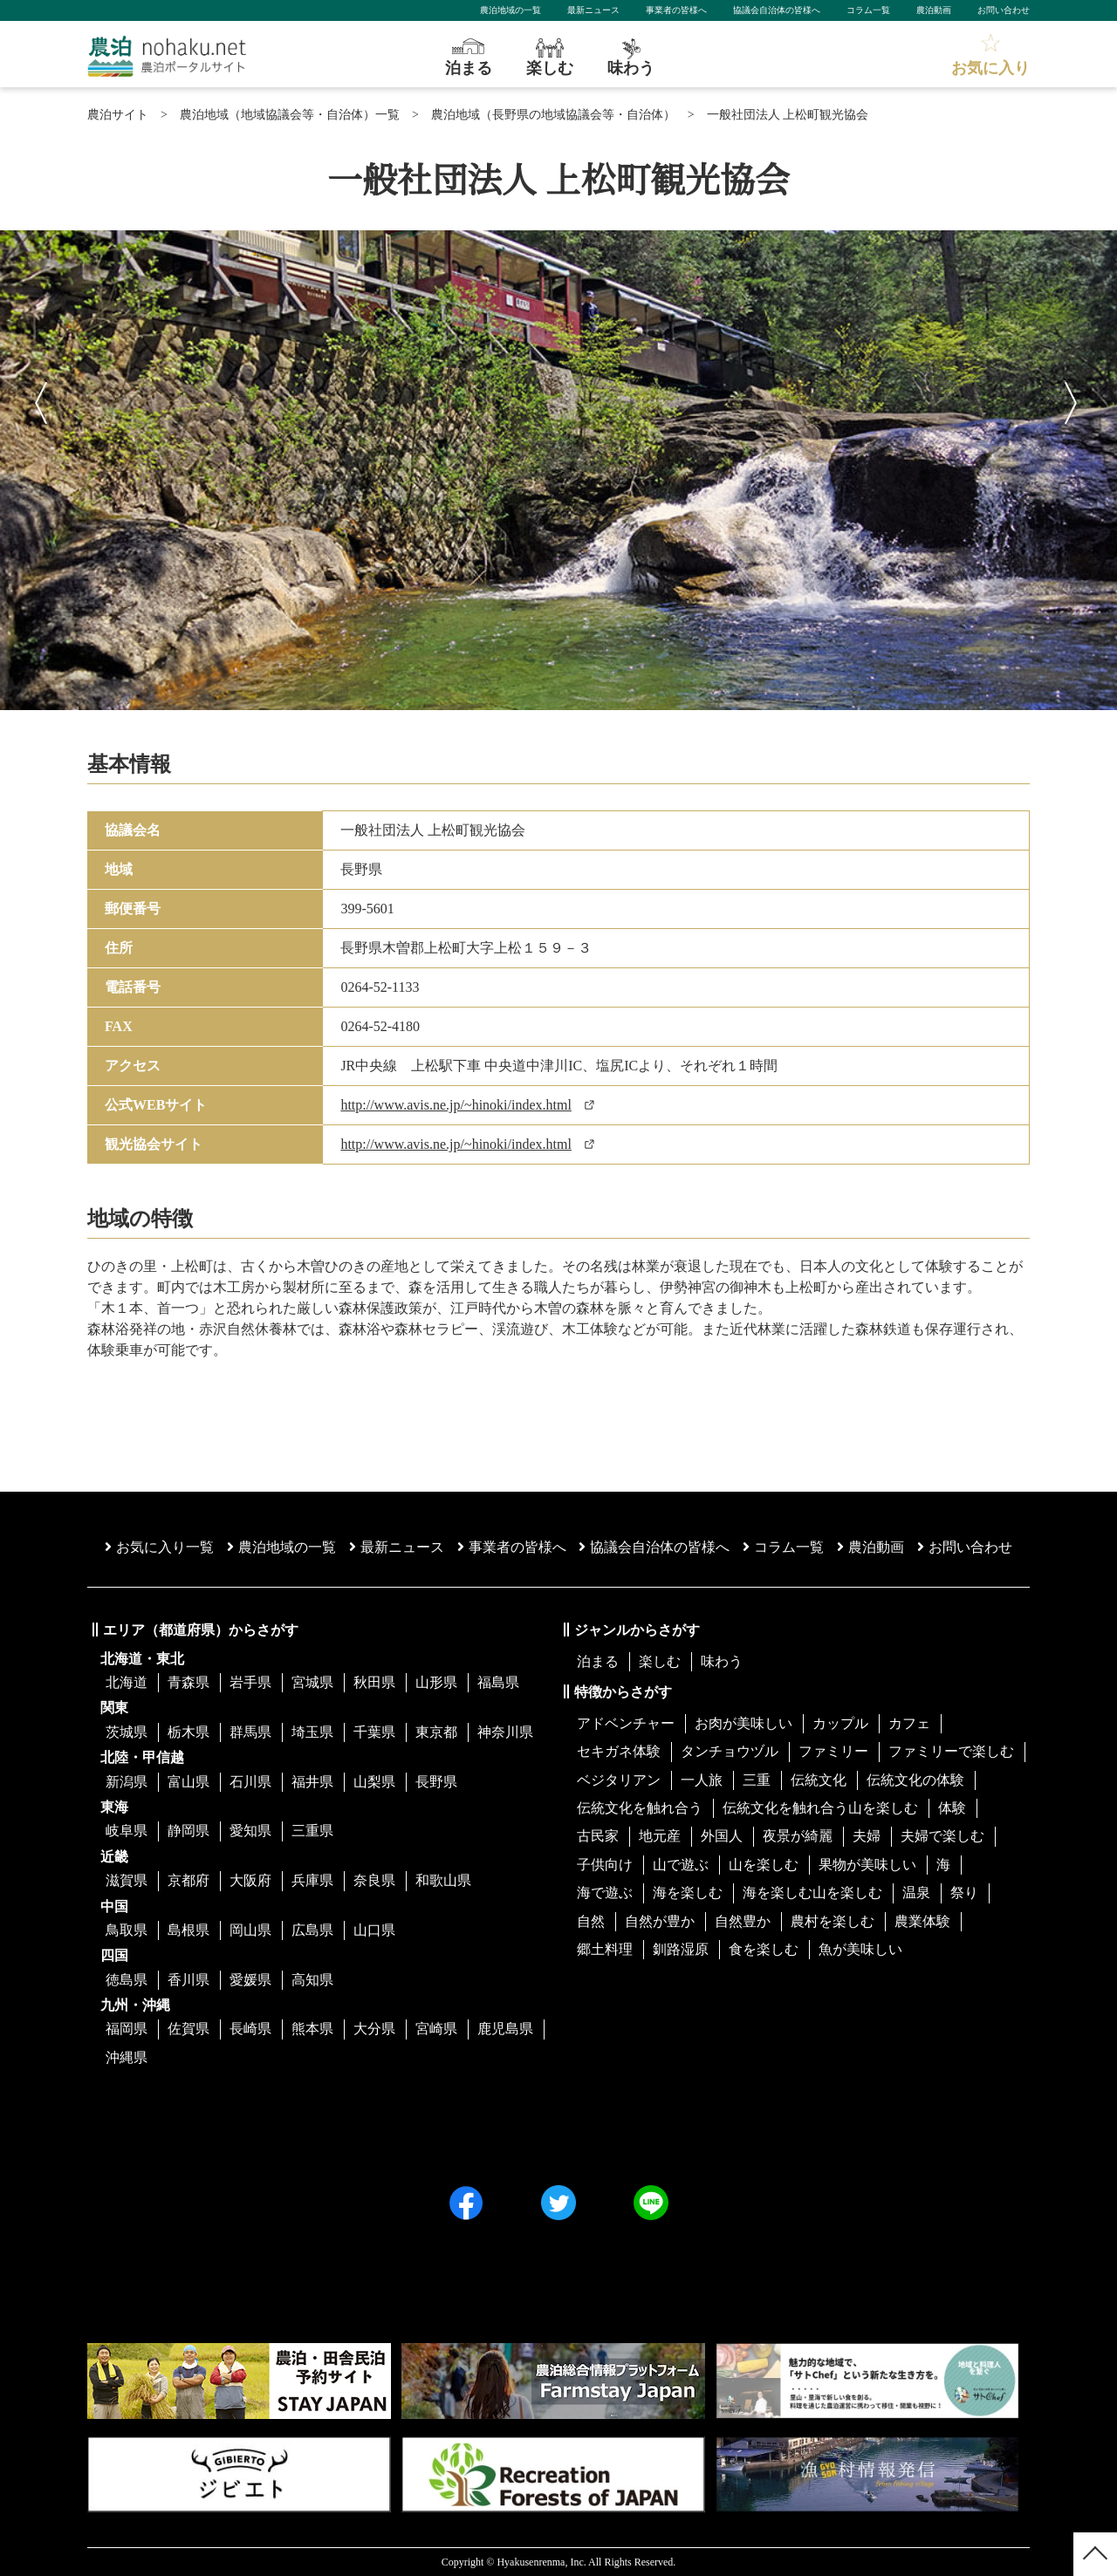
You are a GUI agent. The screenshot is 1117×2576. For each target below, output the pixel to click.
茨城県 (126, 1732)
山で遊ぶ (681, 1864)
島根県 (188, 1930)
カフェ (909, 1723)
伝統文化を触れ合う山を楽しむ (820, 1807)
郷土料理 (605, 1949)
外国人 (722, 1835)
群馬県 (250, 1732)
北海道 (126, 1682)
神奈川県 (505, 1732)
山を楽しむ (763, 1864)
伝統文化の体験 (915, 1780)
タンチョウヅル (729, 1751)
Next (1073, 398)
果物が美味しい (867, 1864)
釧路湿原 (681, 1949)
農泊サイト (117, 114)
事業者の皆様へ (676, 10)
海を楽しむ (688, 1892)
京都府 (188, 1880)
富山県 (188, 1781)
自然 (591, 1921)
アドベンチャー (626, 1723)
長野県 (436, 1781)
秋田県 (374, 1682)
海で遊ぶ (605, 1892)
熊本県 (312, 2028)
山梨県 (374, 1781)
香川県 (188, 1979)
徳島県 (126, 1979)
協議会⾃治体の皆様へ (654, 1547)
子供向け (605, 1864)
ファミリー (833, 1751)
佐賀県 (188, 2028)
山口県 (374, 1930)
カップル (840, 1723)
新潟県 (126, 1781)
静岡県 (188, 1830)
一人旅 (702, 1780)
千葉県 (374, 1732)
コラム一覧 (868, 10)
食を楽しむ (763, 1949)
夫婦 (867, 1835)
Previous (43, 398)
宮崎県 (436, 2028)
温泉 (916, 1892)
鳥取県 (126, 1930)
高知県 (312, 1979)
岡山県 (250, 1930)
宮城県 (312, 1682)
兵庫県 (312, 1880)
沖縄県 (126, 2057)
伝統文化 (818, 1780)
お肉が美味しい (743, 1723)
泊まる (598, 1661)
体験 (952, 1807)
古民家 (598, 1835)
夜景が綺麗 (798, 1835)
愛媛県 (250, 1979)
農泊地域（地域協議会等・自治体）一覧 (290, 114)
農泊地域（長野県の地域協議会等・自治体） (553, 114)
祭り (964, 1892)
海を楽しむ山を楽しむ (812, 1892)
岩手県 (250, 1682)
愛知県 (250, 1830)
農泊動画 (933, 10)
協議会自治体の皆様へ (776, 10)
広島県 (312, 1930)
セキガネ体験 (619, 1751)
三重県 (312, 1830)
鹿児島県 (505, 2028)
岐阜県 (126, 1830)
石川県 (250, 1781)
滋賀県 (126, 1880)
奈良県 (374, 1880)
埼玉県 (312, 1732)
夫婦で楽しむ (942, 1835)
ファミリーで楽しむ (951, 1751)
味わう (722, 1661)
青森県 (188, 1682)
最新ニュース (593, 10)
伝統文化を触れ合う (639, 1807)
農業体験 (922, 1921)
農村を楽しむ (832, 1921)
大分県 (374, 2028)
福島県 (498, 1682)
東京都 (436, 1732)
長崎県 (250, 2028)
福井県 (312, 1781)
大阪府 (250, 1880)
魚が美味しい (860, 1949)
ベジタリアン (619, 1780)
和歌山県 (443, 1880)
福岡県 (126, 2028)
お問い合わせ (1003, 10)
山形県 (436, 1682)
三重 (757, 1780)
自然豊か (743, 1921)
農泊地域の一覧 (510, 10)
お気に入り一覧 (159, 1547)
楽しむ (660, 1661)
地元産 (660, 1835)
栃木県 (188, 1732)
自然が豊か (660, 1921)
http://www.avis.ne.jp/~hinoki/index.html (456, 1104)
